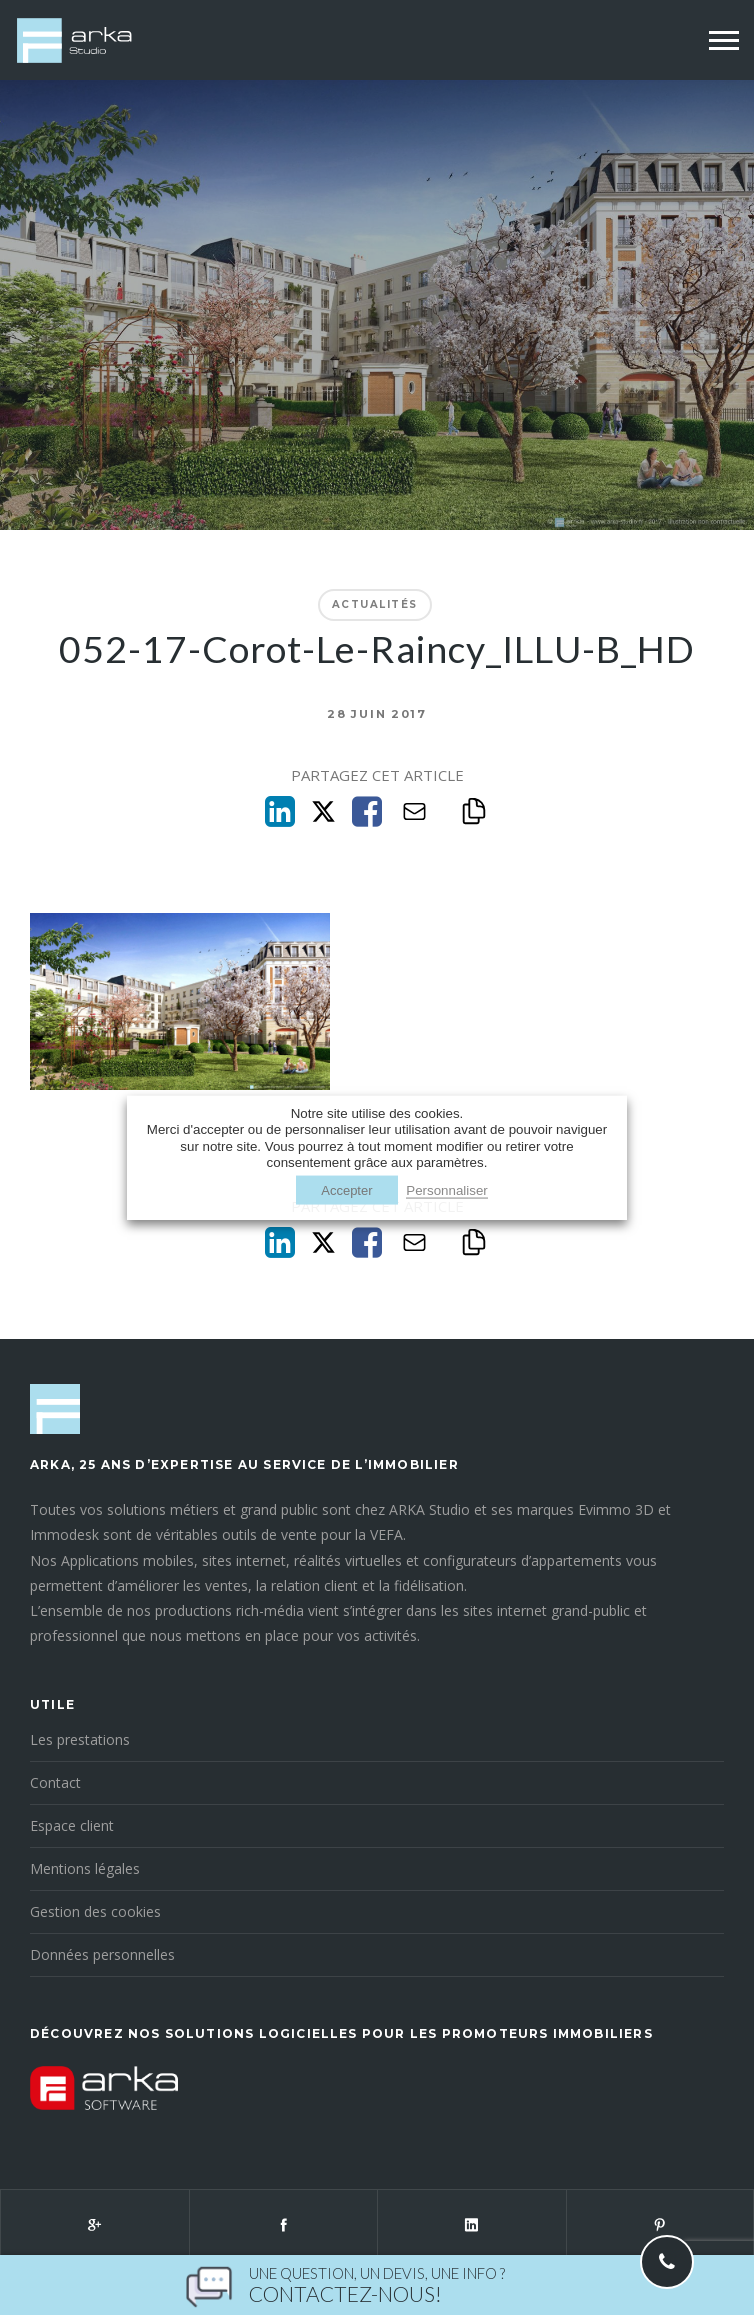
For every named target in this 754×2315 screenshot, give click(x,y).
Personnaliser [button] (447, 1190)
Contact (55, 1782)
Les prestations (80, 1739)
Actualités (375, 604)
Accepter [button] (346, 1190)
